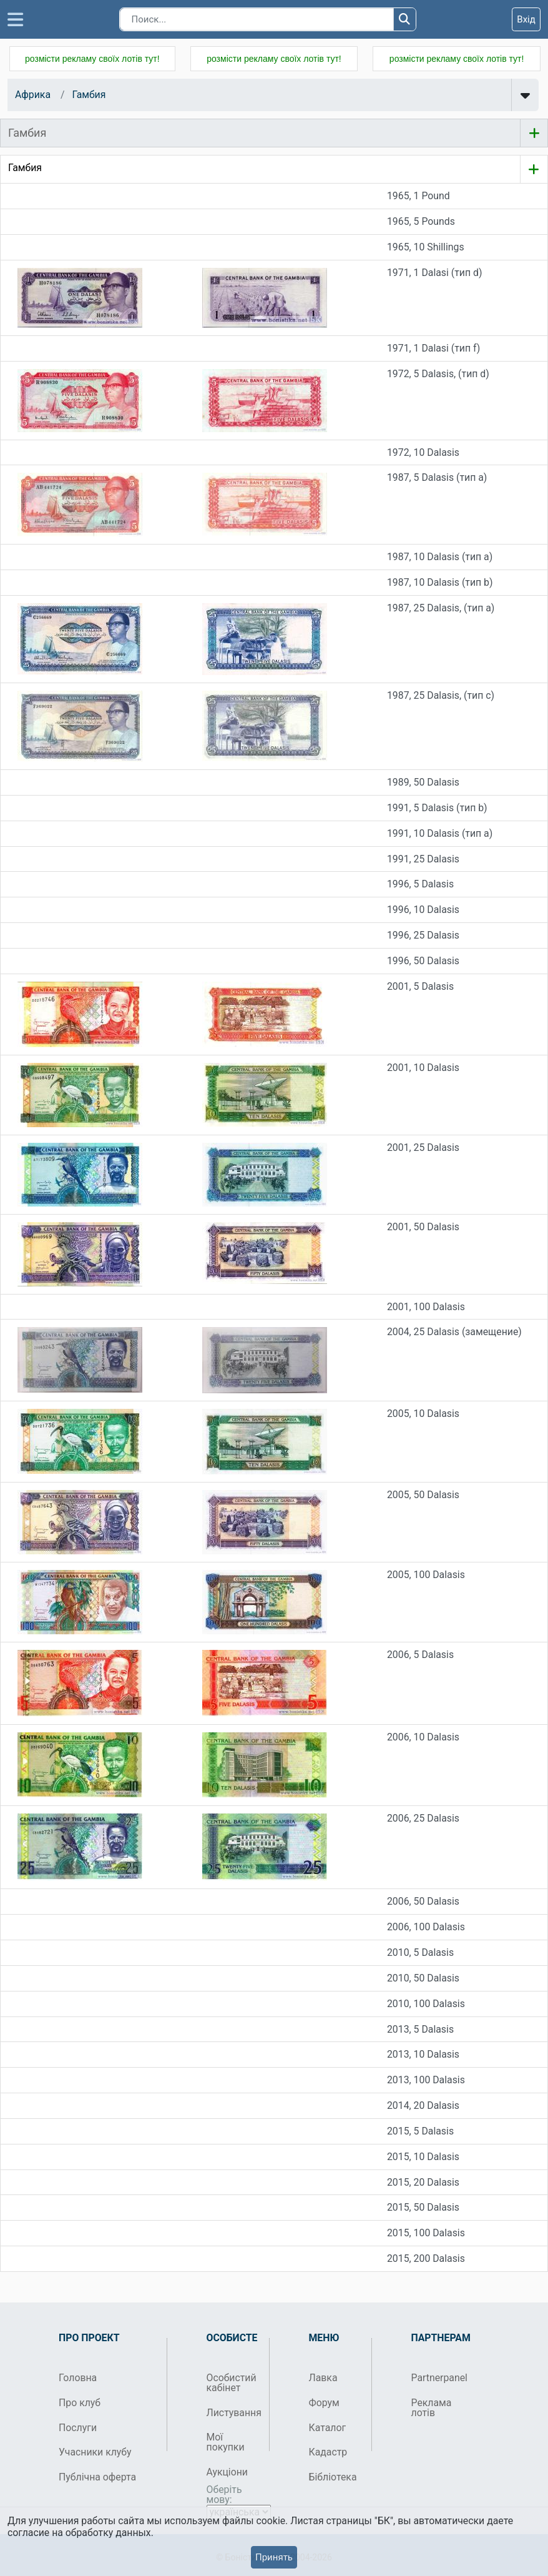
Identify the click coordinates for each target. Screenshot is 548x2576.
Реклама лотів (431, 2408)
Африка (33, 95)
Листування (233, 2413)
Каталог (327, 2428)
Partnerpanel (437, 2378)
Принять (274, 2557)
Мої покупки (226, 2442)
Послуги (78, 2428)
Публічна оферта (97, 2477)
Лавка (323, 2378)
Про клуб (79, 2403)
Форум (324, 2403)
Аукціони (227, 2472)
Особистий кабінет (232, 2383)
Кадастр (328, 2452)
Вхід (526, 19)
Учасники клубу (95, 2452)
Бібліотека (333, 2477)
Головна (78, 2378)
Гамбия (88, 95)
